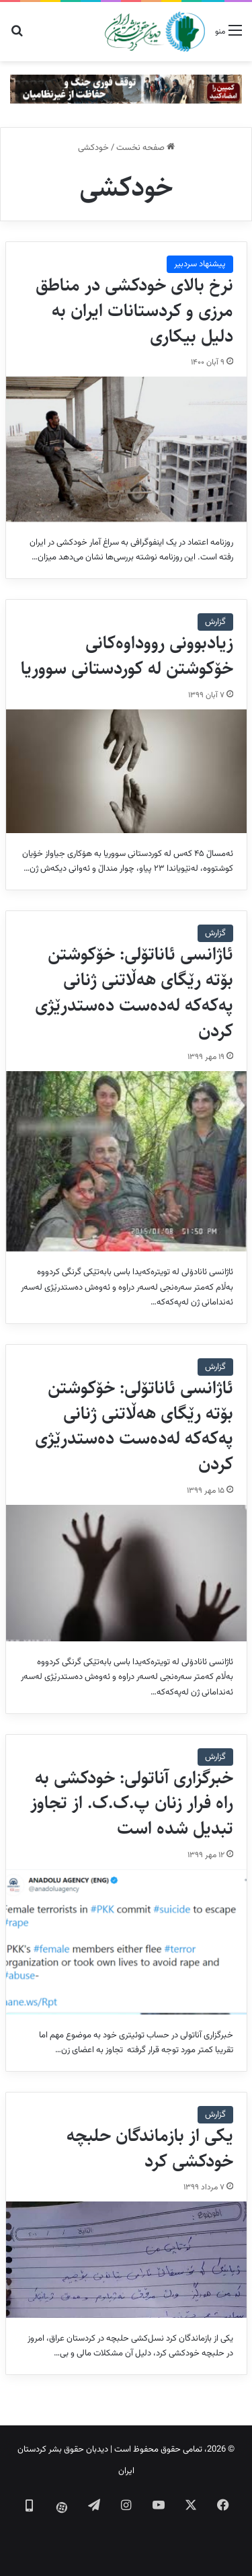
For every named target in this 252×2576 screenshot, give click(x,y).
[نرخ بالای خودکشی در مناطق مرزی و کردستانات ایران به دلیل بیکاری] (126, 449)
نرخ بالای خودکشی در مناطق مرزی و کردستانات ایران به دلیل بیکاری (134, 310)
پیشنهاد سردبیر (200, 264)
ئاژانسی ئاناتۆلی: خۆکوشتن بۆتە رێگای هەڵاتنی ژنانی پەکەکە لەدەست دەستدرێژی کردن (134, 992)
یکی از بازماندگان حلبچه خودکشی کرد (150, 2148)
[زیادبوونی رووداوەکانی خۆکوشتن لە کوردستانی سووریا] (126, 771)
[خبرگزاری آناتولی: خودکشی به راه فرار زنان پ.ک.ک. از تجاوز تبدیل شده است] (126, 1942)
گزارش (215, 622)
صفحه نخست (145, 148)
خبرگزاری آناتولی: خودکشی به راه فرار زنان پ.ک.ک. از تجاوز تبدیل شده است (131, 1803)
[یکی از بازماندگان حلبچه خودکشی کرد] (126, 2259)
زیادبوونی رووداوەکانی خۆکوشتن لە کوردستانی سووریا (127, 655)
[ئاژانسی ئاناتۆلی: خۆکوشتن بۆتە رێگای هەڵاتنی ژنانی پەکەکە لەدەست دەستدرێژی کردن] (126, 1161)
